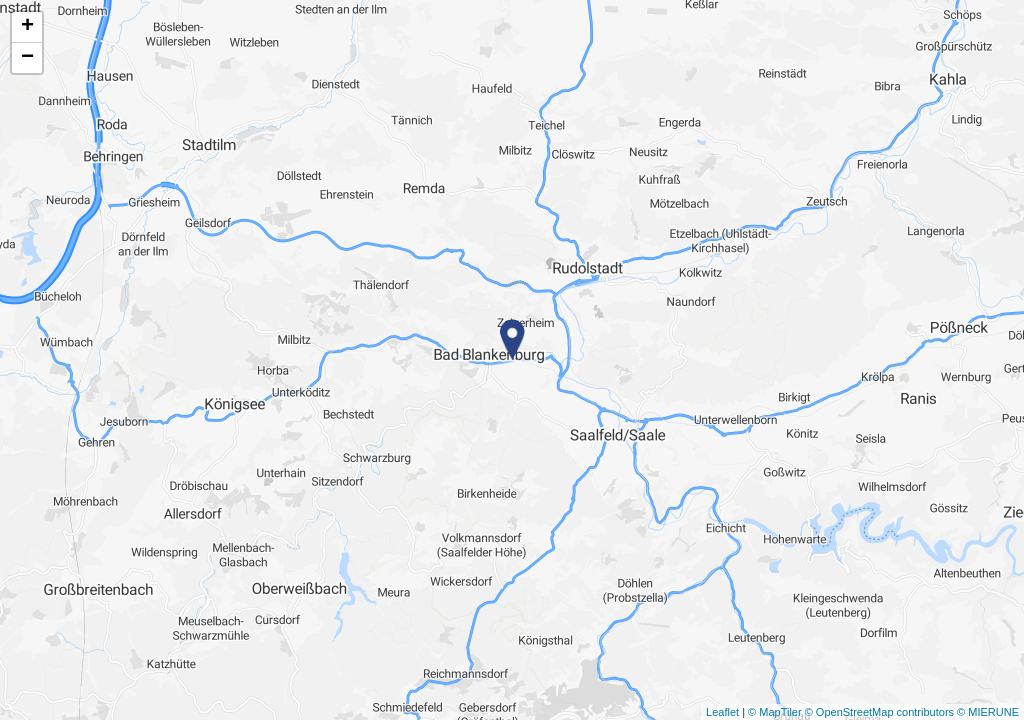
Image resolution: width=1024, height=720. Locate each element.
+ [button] (27, 27)
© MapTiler (775, 712)
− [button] (27, 58)
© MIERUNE (988, 712)
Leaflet (722, 712)
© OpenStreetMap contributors (879, 712)
